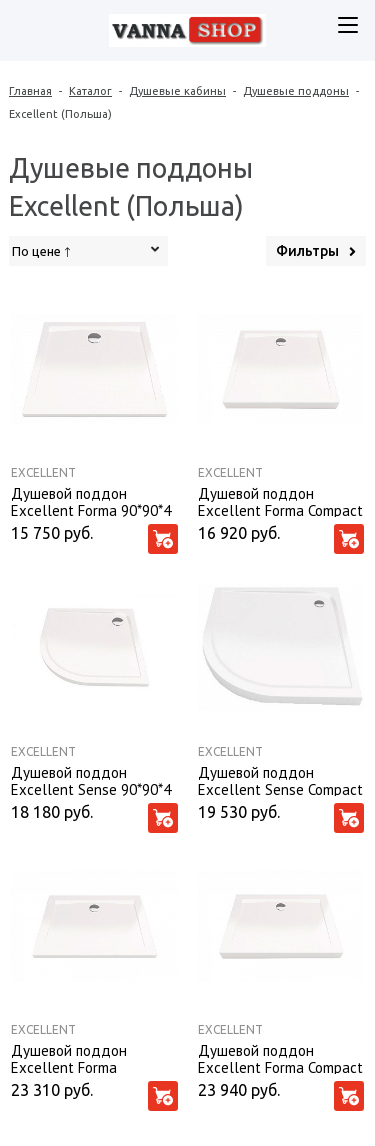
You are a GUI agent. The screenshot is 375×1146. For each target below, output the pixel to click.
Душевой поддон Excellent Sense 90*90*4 (91, 780)
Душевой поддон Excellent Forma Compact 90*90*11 (280, 501)
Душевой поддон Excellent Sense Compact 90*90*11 (280, 780)
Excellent (43, 472)
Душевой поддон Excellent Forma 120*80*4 (69, 1058)
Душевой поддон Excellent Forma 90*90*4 (91, 501)
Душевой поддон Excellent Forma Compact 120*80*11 (280, 1058)
